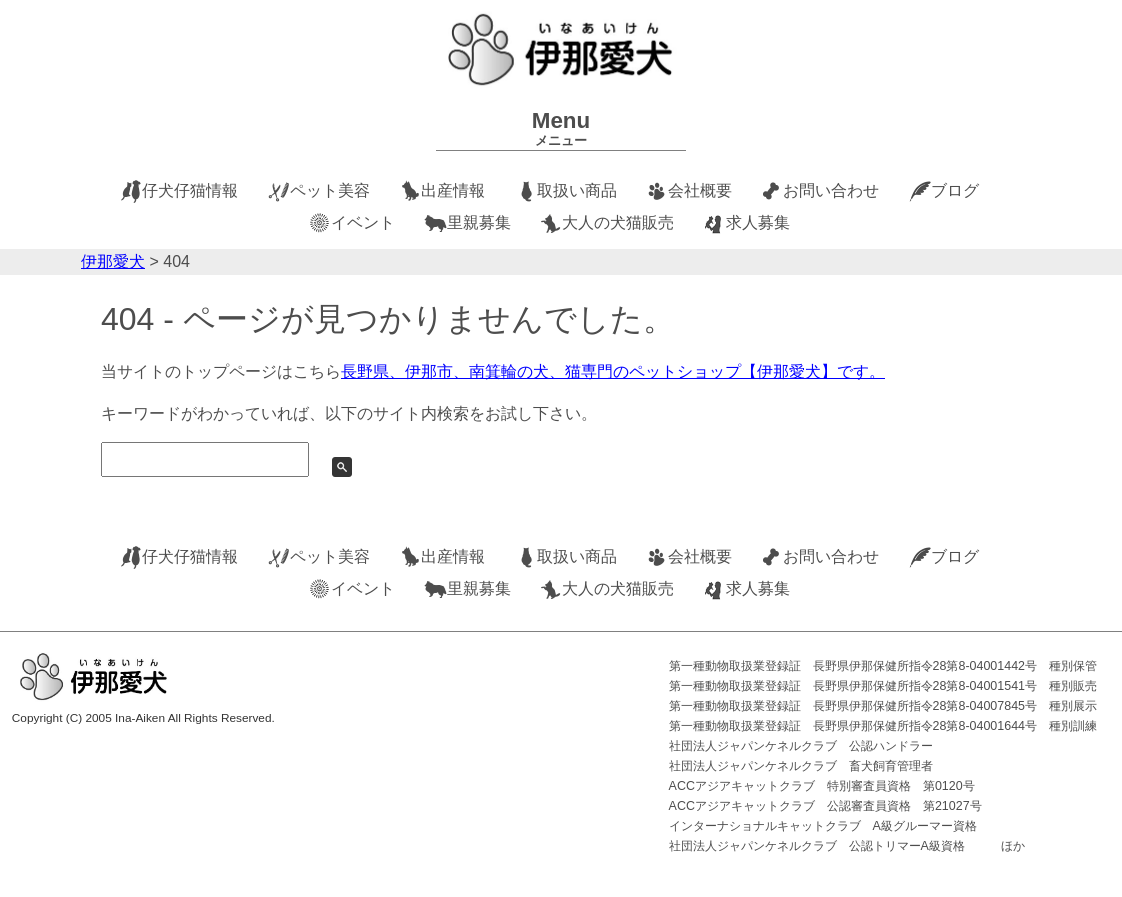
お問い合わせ (831, 190)
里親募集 (479, 222)
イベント (363, 222)
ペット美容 (330, 190)
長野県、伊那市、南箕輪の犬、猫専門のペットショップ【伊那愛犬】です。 (613, 371)
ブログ (955, 190)
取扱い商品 (577, 190)
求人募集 (758, 222)
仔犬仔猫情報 (190, 190)
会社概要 (700, 190)
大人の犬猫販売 (618, 222)
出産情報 (453, 190)
